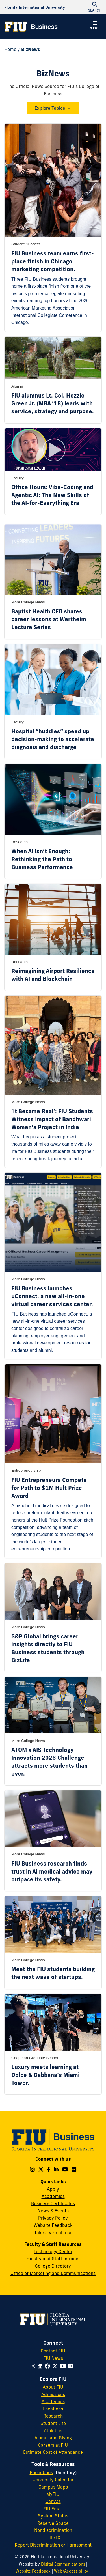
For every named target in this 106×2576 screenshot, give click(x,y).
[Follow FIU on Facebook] (48, 2366)
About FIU (53, 2387)
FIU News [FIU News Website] (53, 2358)
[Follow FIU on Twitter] (56, 2366)
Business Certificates (53, 2203)
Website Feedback (53, 2225)
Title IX (53, 2537)
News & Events (53, 2211)
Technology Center (53, 2251)
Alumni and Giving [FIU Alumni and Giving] (53, 2437)
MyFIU (53, 2494)
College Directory (53, 2266)
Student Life (53, 2423)
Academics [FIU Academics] (53, 2401)
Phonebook (41, 2472)
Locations (53, 2409)
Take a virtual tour (53, 2232)
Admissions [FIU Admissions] (53, 2394)
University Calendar (53, 2479)
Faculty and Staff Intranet (53, 2258)
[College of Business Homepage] (31, 26)
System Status (53, 2516)
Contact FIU (53, 2351)
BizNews (30, 49)
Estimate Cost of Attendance (53, 2452)
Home (10, 49)
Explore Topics (49, 108)
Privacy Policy (53, 2218)
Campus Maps (53, 2487)
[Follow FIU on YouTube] (64, 2366)
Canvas (53, 2501)
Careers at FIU (53, 2445)
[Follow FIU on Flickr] (71, 2366)
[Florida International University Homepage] (34, 7)
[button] (95, 26)
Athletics (53, 2430)
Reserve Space (53, 2523)
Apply (53, 2189)
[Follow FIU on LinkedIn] (41, 2366)
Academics (53, 2196)
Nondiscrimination (53, 2530)
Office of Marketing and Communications (53, 2273)
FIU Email (53, 2508)
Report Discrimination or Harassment (53, 2545)
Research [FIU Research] (53, 2416)
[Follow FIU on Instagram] (34, 2366)
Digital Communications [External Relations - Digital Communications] (63, 2564)
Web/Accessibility (71, 2571)
